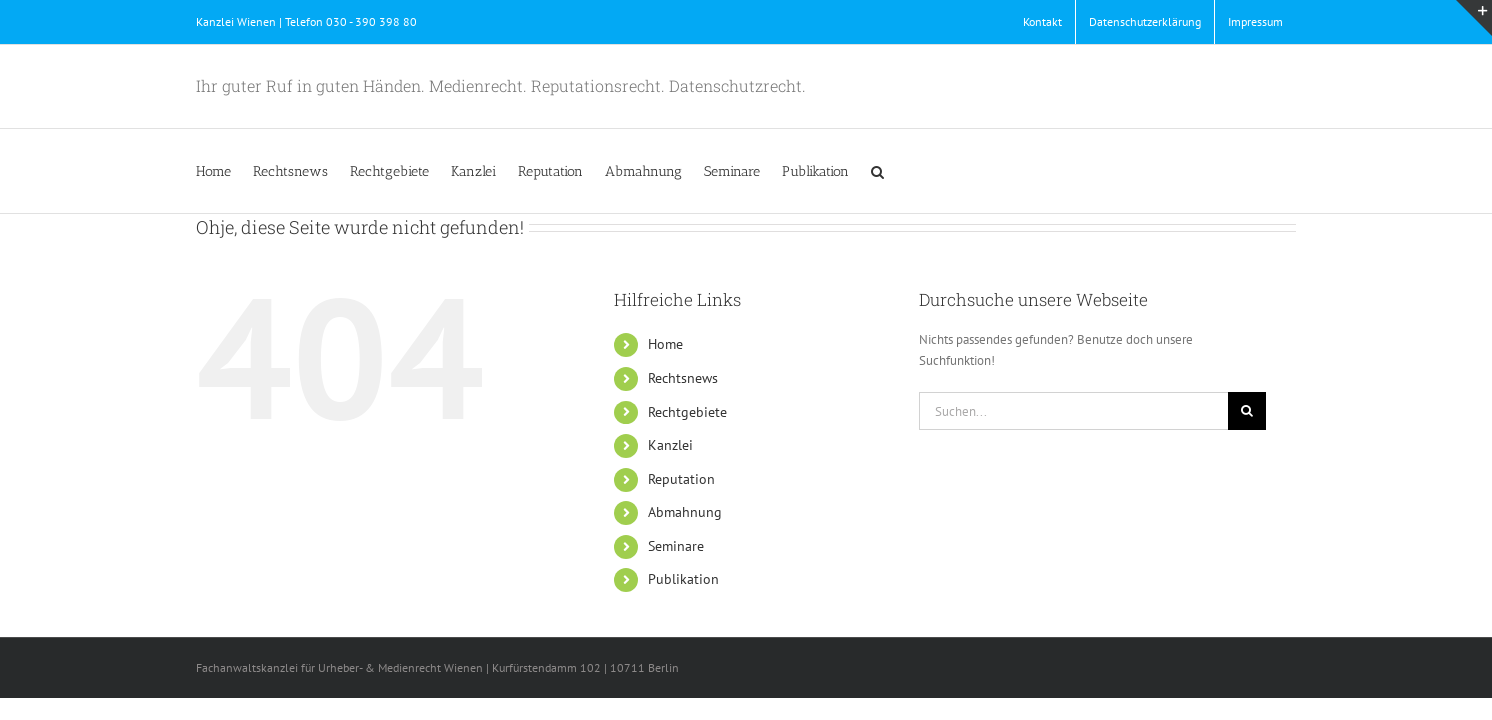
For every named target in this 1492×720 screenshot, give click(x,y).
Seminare (676, 546)
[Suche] (1247, 411)
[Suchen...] (1073, 411)
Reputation (681, 479)
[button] (1061, 171)
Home (665, 344)
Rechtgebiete (687, 412)
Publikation (683, 579)
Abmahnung (685, 512)
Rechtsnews (683, 378)
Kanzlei (670, 445)
